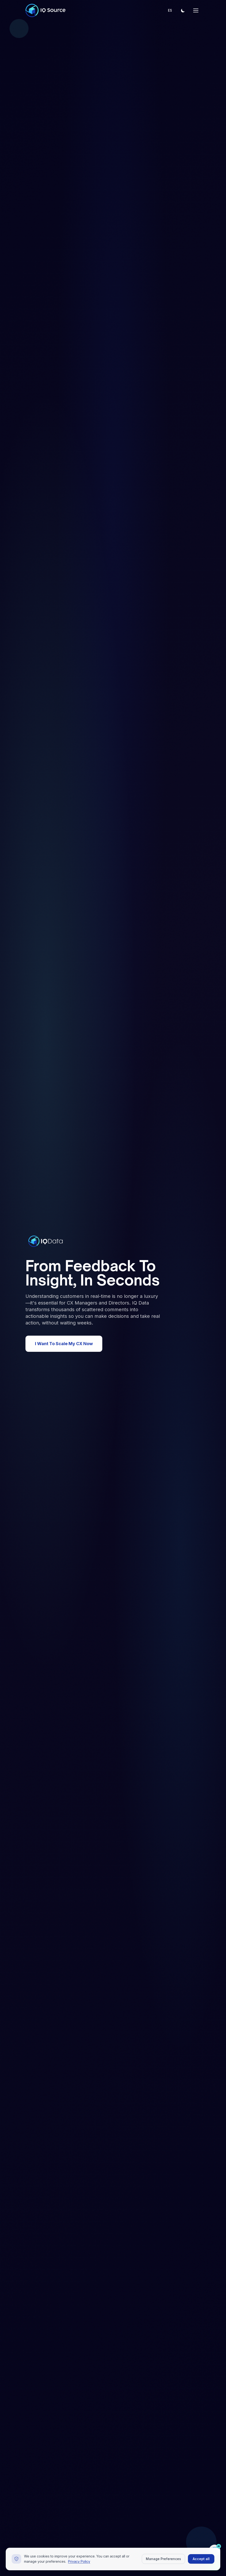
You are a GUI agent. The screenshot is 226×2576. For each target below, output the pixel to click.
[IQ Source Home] (69, 10)
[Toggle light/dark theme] (183, 10)
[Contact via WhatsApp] (214, 2564)
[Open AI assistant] (214, 2550)
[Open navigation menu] (196, 10)
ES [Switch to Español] (170, 10)
